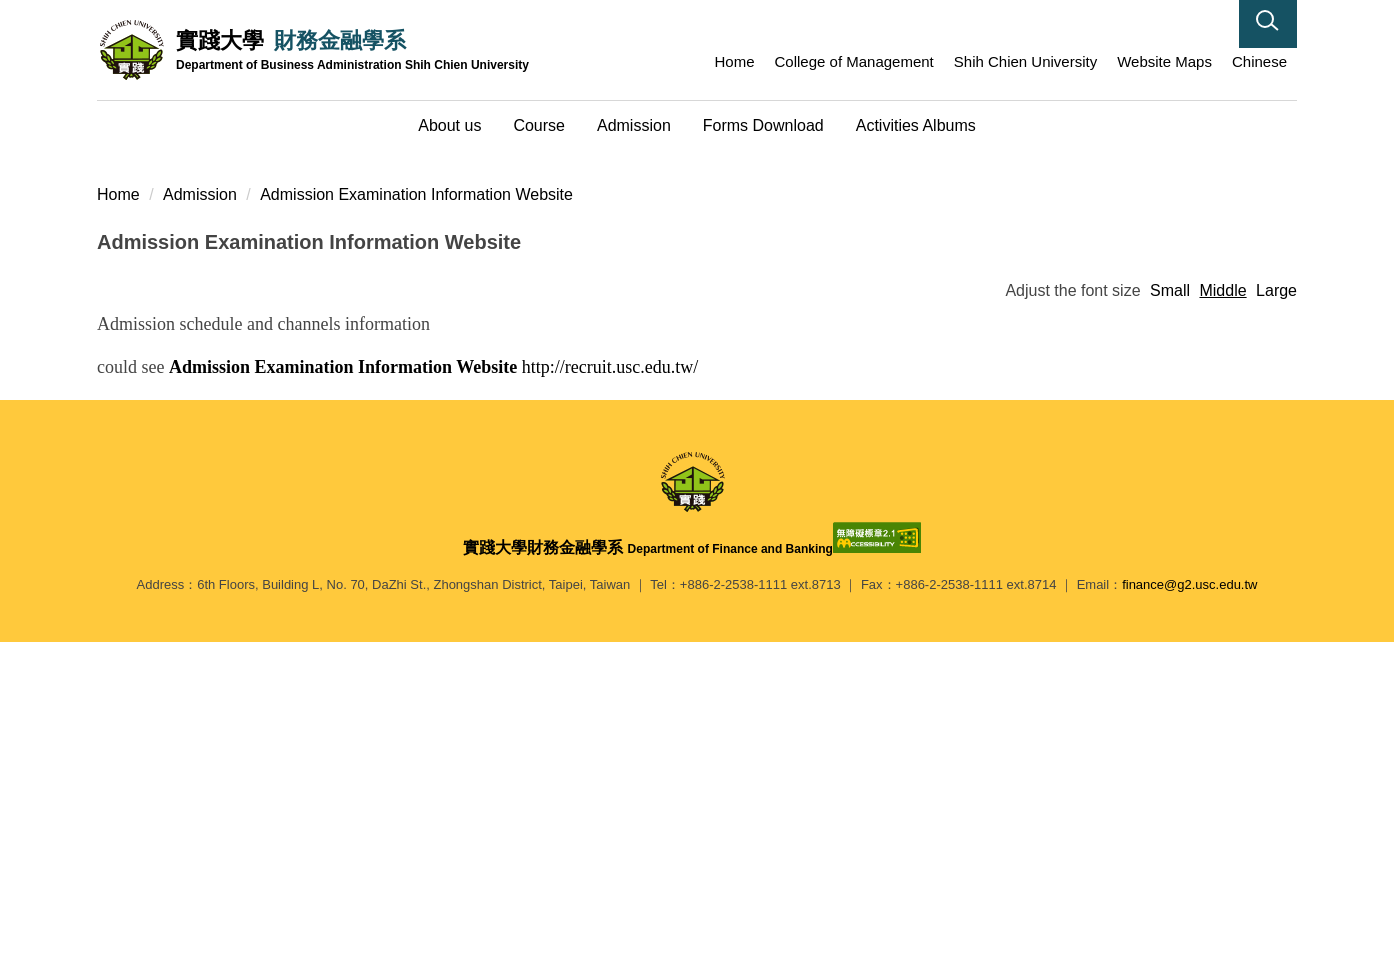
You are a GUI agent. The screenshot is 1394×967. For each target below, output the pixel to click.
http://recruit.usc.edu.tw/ (433, 692)
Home (735, 61)
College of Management (854, 61)
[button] (1268, 24)
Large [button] (1276, 615)
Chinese (1259, 61)
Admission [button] (634, 125)
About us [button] (449, 125)
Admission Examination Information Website (416, 519)
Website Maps (1164, 61)
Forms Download (763, 125)
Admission (200, 519)
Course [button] (539, 125)
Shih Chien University (1025, 61)
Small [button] (1170, 615)
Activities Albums (916, 125)
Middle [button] (1222, 615)
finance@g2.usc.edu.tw (1189, 909)
